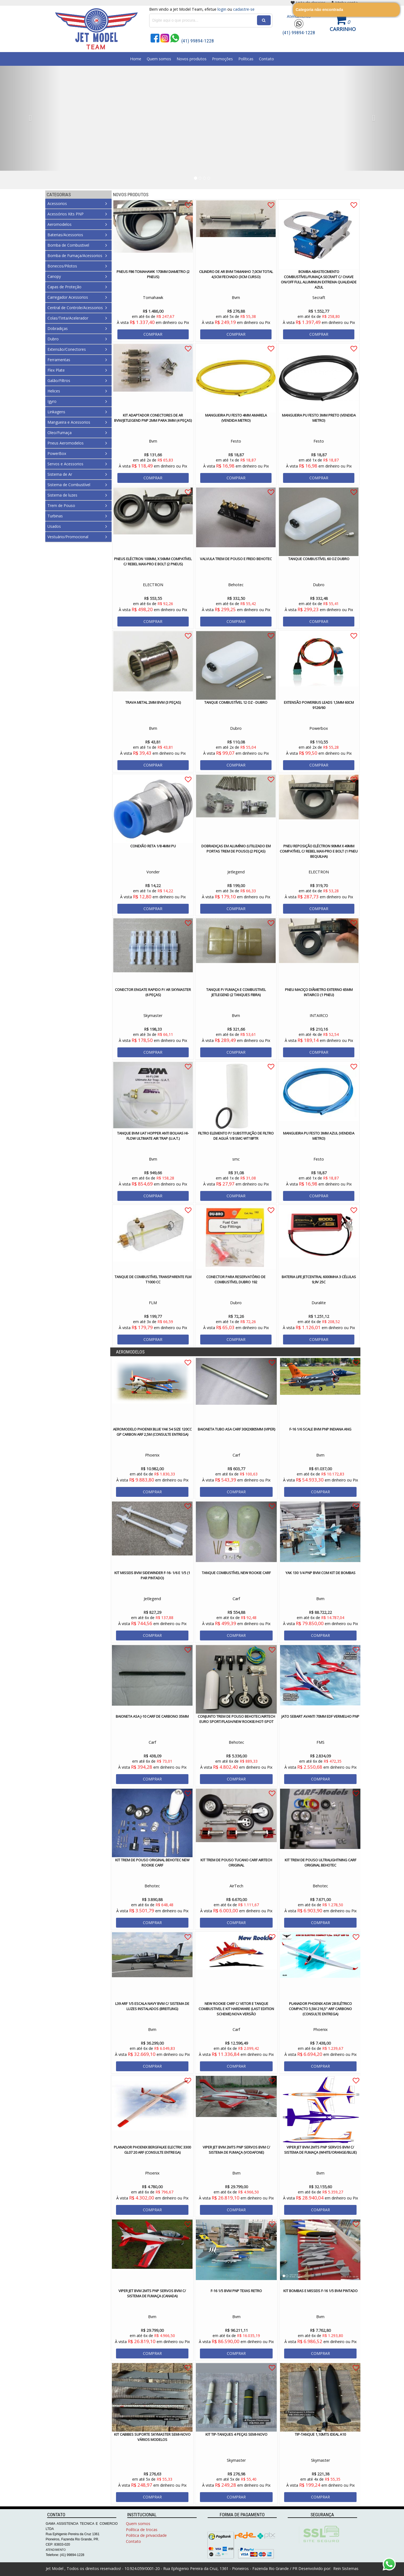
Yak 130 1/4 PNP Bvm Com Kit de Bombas (320, 1572)
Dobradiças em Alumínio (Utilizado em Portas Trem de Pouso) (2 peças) (236, 849)
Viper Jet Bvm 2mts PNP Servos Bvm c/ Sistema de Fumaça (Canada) (152, 2293)
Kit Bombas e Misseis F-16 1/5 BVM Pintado (320, 2290)
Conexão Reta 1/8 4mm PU (153, 846)
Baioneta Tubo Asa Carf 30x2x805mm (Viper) (236, 1429)
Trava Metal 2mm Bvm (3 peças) (153, 702)
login (221, 9)
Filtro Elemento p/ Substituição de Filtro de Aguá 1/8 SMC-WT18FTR (236, 1136)
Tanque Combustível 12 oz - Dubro (235, 702)
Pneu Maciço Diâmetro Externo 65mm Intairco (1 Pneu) (319, 992)
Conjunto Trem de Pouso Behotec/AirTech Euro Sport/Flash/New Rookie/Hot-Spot (236, 1719)
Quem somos (159, 58)
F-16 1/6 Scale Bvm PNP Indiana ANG (320, 1429)
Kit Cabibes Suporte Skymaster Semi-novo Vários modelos (152, 2437)
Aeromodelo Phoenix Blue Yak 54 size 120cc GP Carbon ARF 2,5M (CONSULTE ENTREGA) (152, 1432)
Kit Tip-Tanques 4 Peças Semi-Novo (236, 2434)
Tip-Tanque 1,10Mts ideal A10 (320, 2434)
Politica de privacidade (146, 2535)
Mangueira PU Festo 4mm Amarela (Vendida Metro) (236, 418)
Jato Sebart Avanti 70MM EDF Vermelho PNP (320, 1716)
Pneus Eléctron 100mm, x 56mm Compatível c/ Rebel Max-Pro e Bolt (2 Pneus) (153, 561)
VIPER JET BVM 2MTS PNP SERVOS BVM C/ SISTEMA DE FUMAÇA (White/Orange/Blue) (320, 2150)
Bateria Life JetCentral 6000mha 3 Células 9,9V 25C (319, 1279)
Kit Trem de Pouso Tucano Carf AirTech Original (236, 1862)
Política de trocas (141, 2529)
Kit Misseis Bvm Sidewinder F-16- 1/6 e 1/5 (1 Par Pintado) (152, 1575)
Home (135, 58)
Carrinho (343, 28)
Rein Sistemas (345, 2568)
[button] (30, 118)
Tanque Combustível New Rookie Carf (236, 1572)
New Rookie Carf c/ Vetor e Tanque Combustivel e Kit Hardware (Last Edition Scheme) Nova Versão (236, 2008)
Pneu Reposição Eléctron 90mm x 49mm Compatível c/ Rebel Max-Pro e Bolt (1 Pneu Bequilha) (319, 851)
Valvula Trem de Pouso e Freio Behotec (236, 558)
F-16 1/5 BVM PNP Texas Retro (236, 2290)
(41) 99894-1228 (298, 32)
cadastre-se (244, 9)
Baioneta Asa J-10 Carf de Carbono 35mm (152, 1716)
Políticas (245, 58)
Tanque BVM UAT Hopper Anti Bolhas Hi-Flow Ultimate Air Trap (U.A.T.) (153, 1136)
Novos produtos (192, 58)
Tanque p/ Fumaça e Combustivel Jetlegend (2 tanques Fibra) (236, 992)
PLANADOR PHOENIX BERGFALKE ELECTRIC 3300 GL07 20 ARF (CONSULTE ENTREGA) (152, 2150)
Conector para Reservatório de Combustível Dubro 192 (235, 1279)
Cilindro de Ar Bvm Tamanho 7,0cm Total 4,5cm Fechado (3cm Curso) (236, 274)
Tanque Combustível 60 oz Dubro (318, 558)
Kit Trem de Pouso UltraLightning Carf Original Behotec (320, 1862)
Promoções (222, 58)
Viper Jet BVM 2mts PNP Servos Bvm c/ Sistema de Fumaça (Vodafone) (236, 2150)
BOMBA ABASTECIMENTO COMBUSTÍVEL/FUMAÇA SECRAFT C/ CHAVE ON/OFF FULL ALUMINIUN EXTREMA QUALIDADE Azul (319, 279)
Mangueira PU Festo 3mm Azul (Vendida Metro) (318, 1136)
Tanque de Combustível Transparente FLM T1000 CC (153, 1279)
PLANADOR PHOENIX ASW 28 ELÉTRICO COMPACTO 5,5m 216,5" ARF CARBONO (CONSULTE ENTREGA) (320, 2008)
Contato (266, 58)
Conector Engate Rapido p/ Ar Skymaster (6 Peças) (153, 992)
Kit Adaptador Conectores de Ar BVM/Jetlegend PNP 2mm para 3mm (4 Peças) (153, 418)
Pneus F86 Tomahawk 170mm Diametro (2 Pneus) (153, 274)
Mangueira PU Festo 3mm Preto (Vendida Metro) (319, 418)
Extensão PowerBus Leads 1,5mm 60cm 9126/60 (319, 705)
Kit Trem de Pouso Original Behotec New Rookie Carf (152, 1862)
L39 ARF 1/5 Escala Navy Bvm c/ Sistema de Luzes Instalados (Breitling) (152, 2006)
